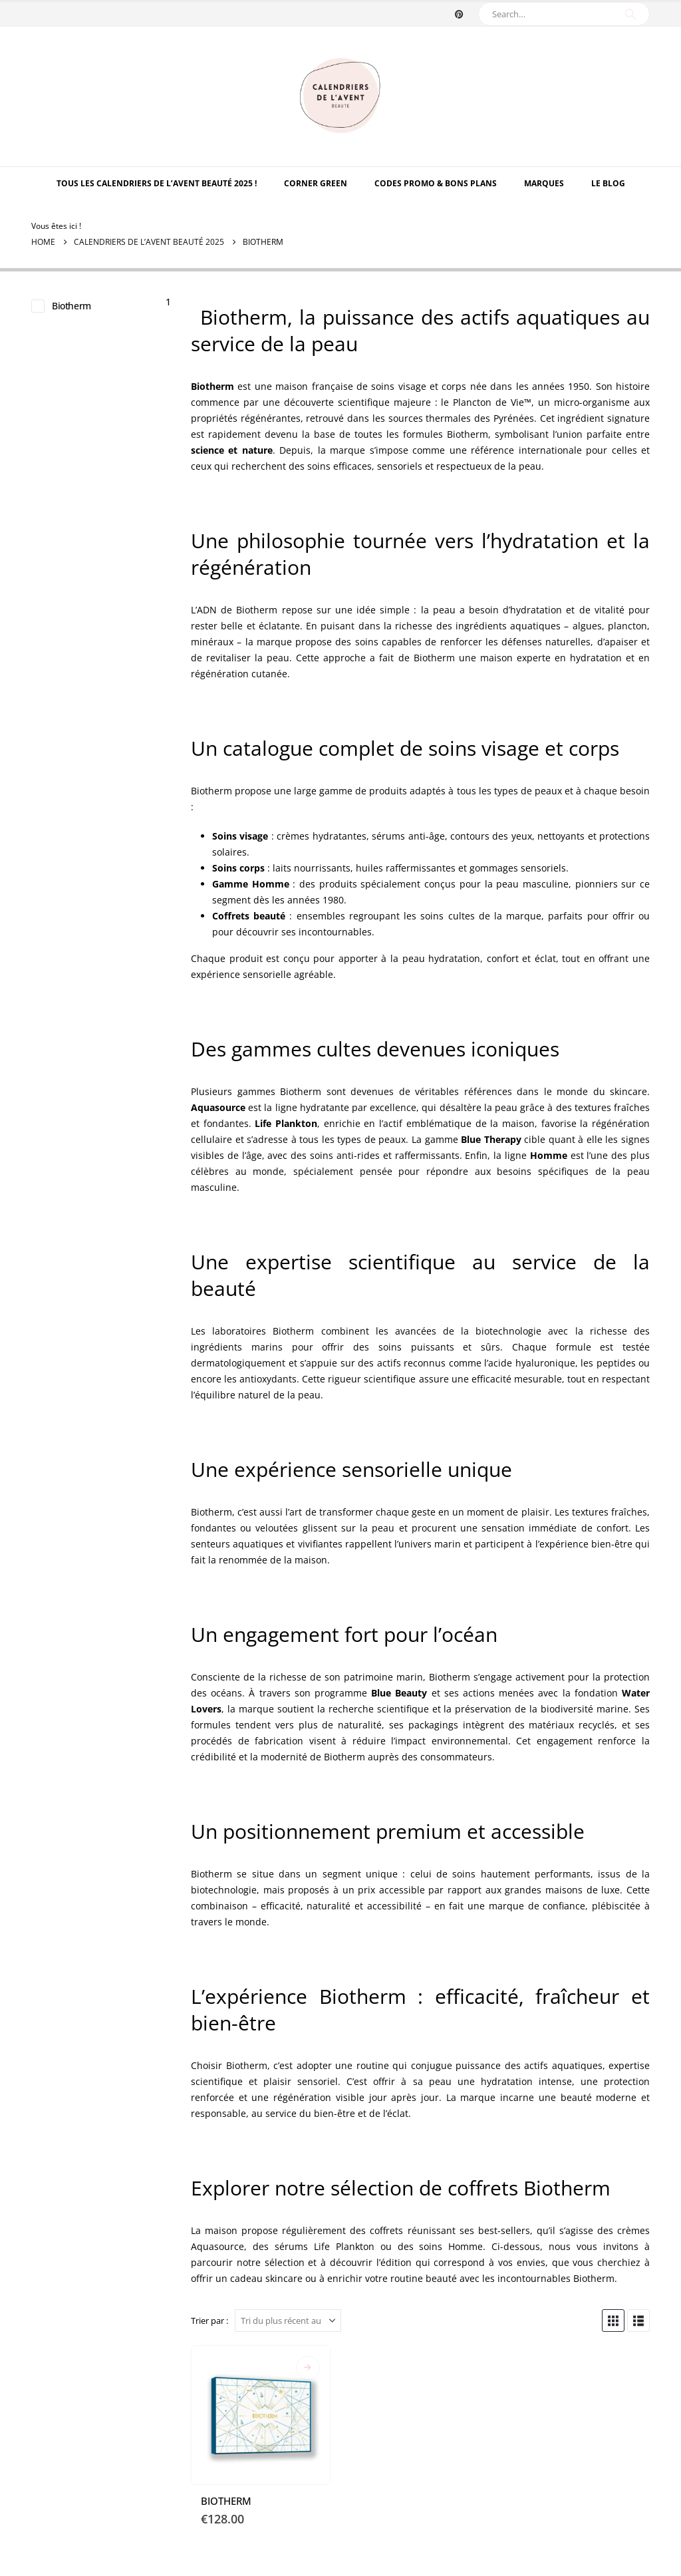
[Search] (630, 14)
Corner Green (315, 183)
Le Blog (608, 183)
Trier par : (209, 2321)
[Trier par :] (288, 2320)
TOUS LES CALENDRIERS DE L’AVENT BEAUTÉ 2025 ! (157, 183)
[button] (613, 2320)
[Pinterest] (459, 14)
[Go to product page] (261, 2415)
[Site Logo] (340, 96)
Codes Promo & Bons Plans (435, 183)
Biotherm (71, 305)
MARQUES (544, 183)
